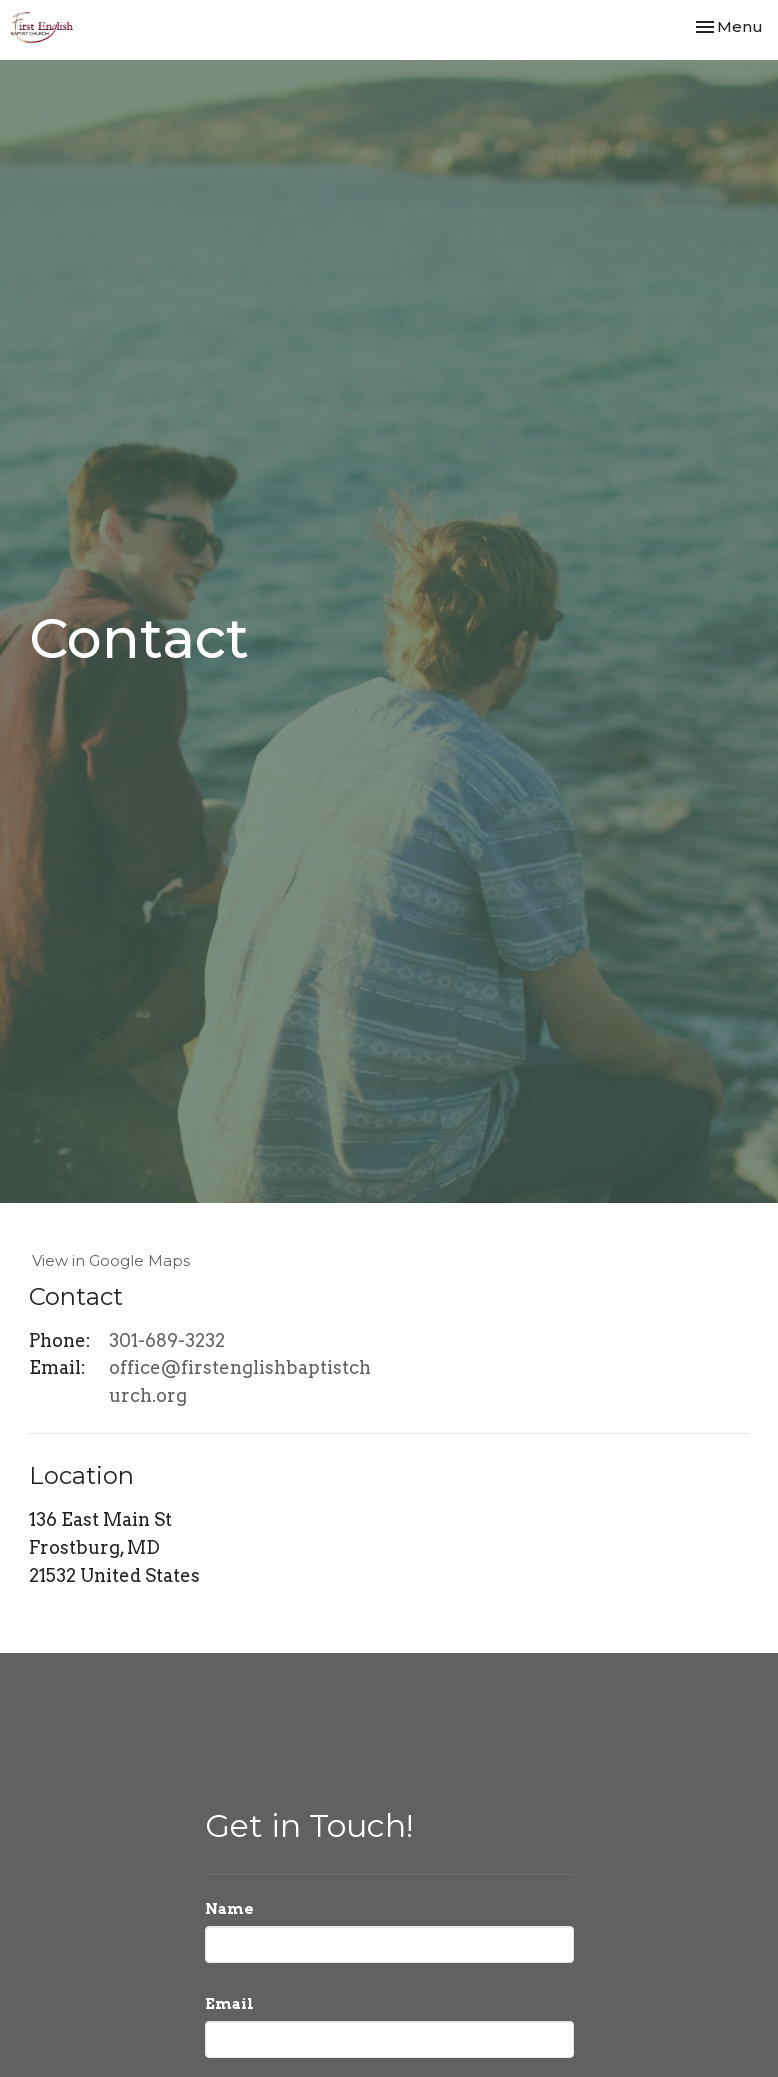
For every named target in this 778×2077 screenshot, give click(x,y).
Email (229, 2004)
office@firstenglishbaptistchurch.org (240, 1381)
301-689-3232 (167, 1340)
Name (229, 1909)
